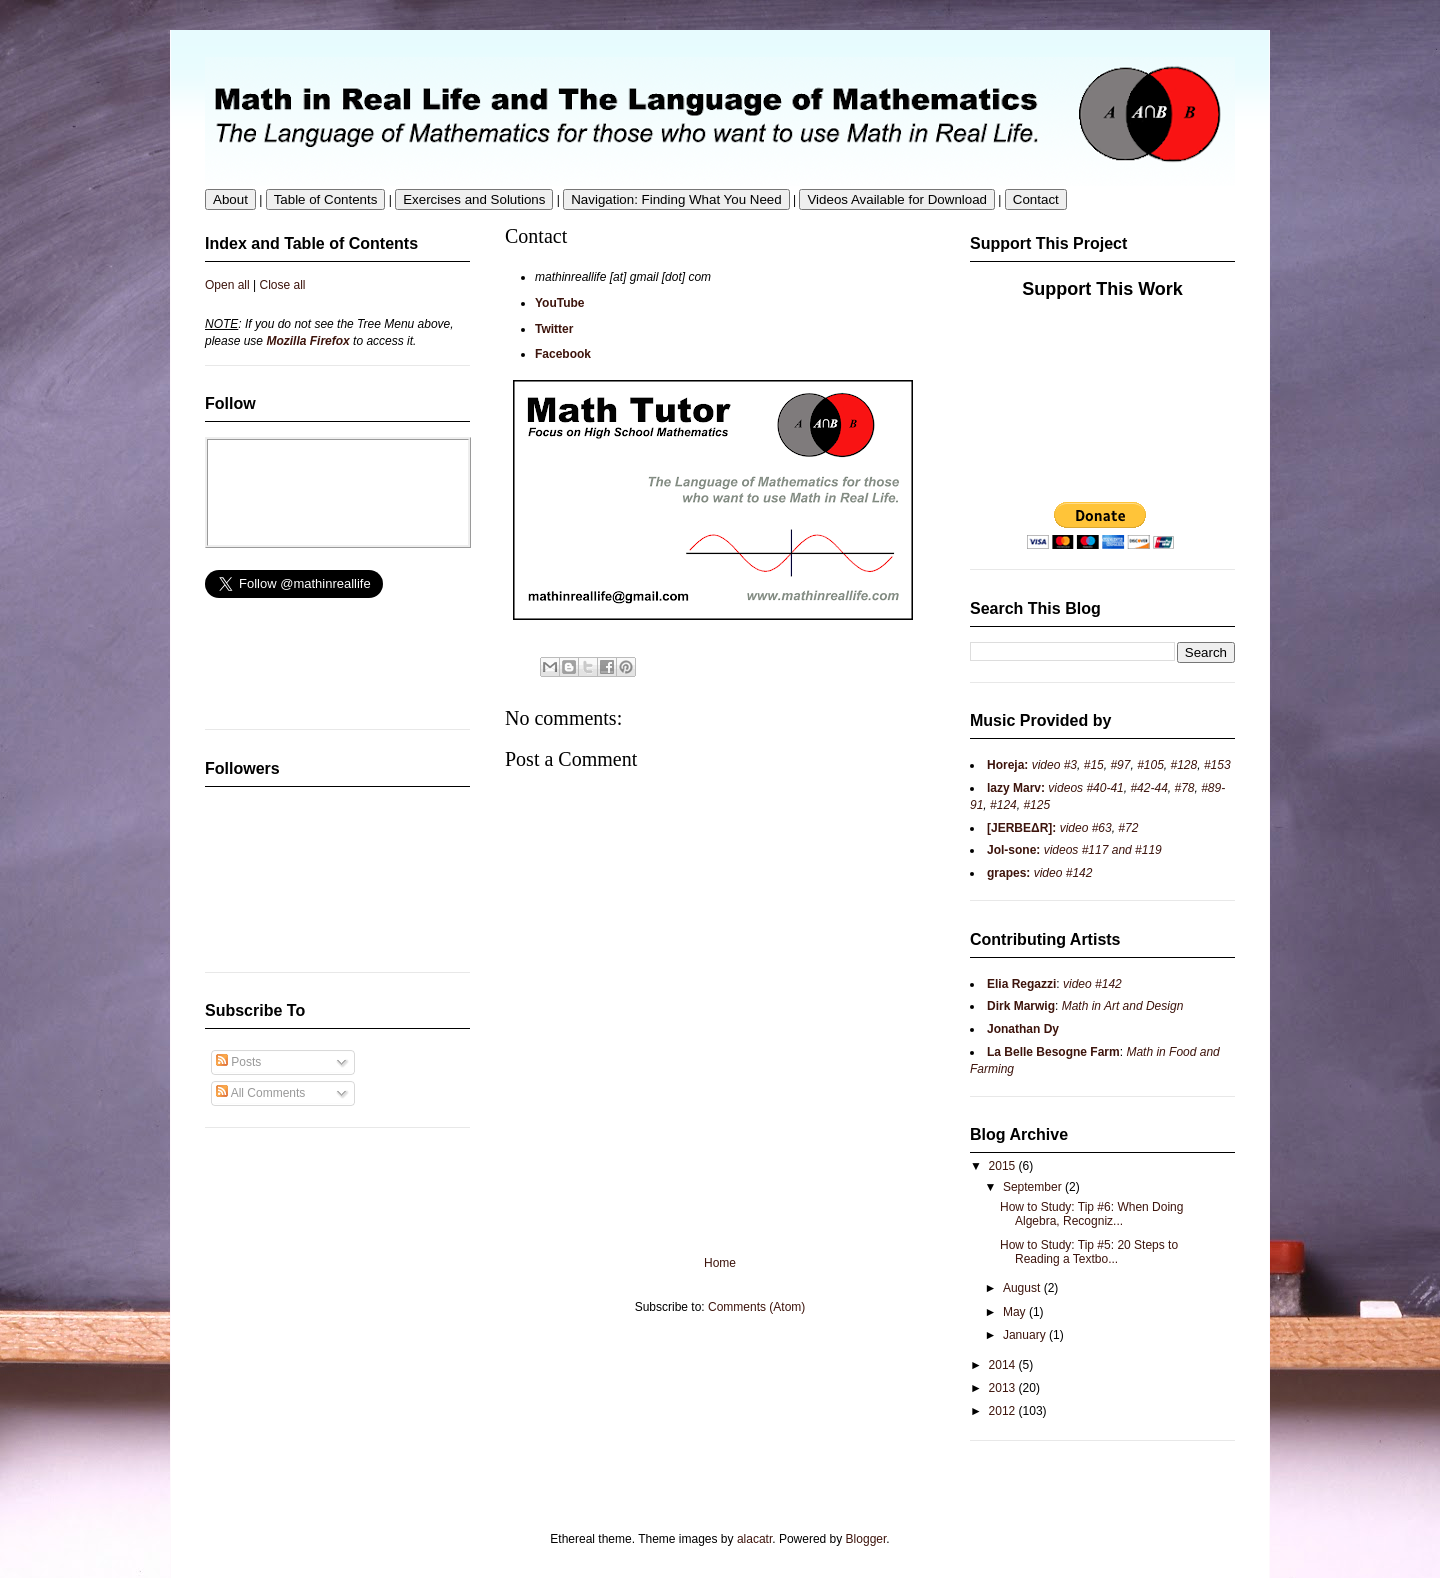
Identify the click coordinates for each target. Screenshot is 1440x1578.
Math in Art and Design (1123, 1006)
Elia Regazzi (1021, 984)
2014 (1004, 1365)
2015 (1004, 1166)
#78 (1184, 788)
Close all (283, 285)
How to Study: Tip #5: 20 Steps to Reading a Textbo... (1089, 1252)
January (1026, 1335)
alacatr (754, 1539)
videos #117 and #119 (1100, 850)
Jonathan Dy (1023, 1029)
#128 (1184, 765)
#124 (1003, 805)
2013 (1004, 1388)
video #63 (1083, 828)
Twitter (554, 329)
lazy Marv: (1016, 788)
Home (720, 1263)
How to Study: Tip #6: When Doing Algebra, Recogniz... (1091, 1214)
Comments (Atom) (756, 1307)
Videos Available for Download (897, 199)
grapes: (1008, 873)
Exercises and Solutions (474, 199)
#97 (1120, 765)
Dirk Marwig (1021, 1006)
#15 (1094, 765)
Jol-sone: (1013, 850)
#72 (1128, 828)
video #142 (1061, 873)
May (1016, 1312)
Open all (227, 285)
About (230, 199)
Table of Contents (326, 199)
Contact (1036, 199)
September (1034, 1187)
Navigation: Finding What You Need (676, 199)
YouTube (560, 303)
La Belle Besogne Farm (1053, 1052)
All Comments (260, 1093)
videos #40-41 (1084, 788)
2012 (1004, 1411)
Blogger (866, 1539)
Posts (238, 1062)
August (1023, 1288)
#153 (1217, 765)
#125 (1035, 805)
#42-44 (1148, 788)
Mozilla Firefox (307, 341)
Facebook (563, 354)
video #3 (1052, 765)
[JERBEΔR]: (1021, 828)
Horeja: (1007, 765)
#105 (1150, 765)
